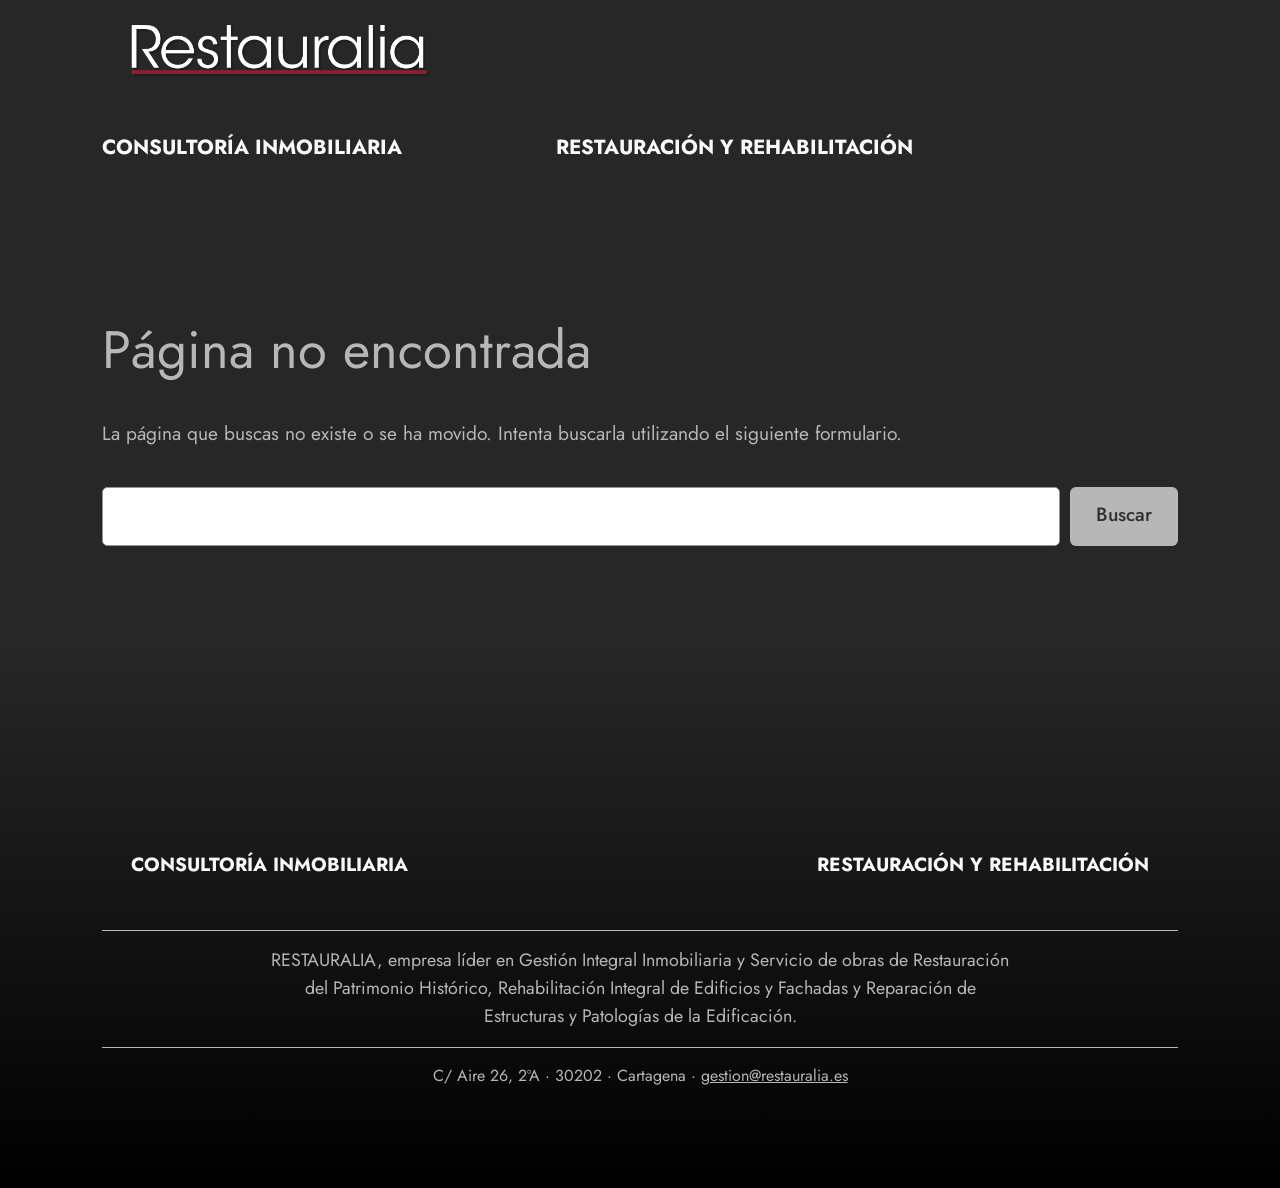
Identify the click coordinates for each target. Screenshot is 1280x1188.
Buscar (1124, 514)
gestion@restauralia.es (774, 1075)
